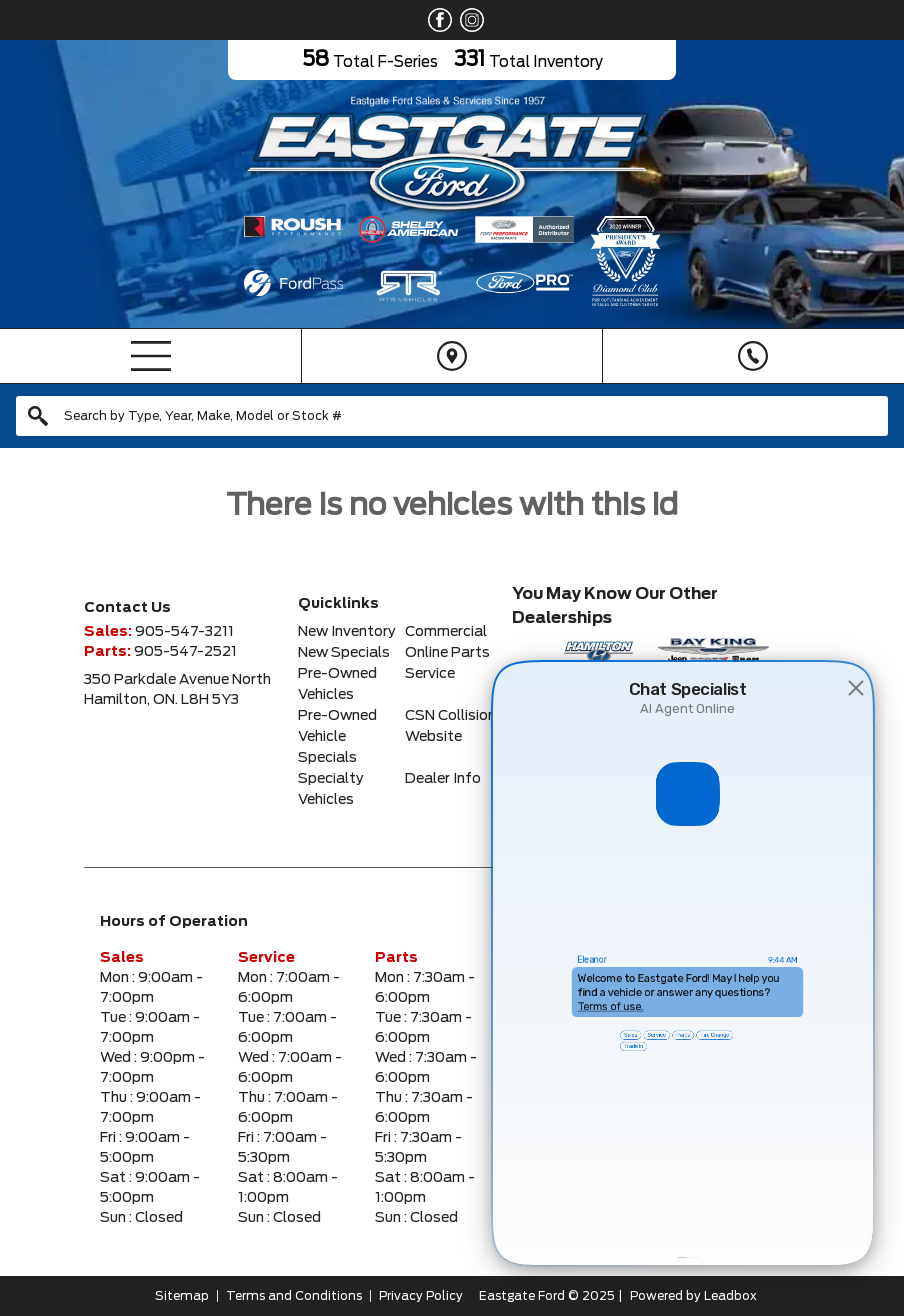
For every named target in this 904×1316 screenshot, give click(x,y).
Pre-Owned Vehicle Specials (337, 737)
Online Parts (447, 653)
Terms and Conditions (294, 1296)
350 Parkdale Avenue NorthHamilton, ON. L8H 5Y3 (177, 690)
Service (430, 674)
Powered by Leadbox (693, 1296)
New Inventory (347, 632)
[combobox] (452, 416)
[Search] (452, 416)
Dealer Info (443, 779)
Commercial (446, 632)
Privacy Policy (421, 1296)
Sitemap (182, 1296)
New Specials (344, 653)
